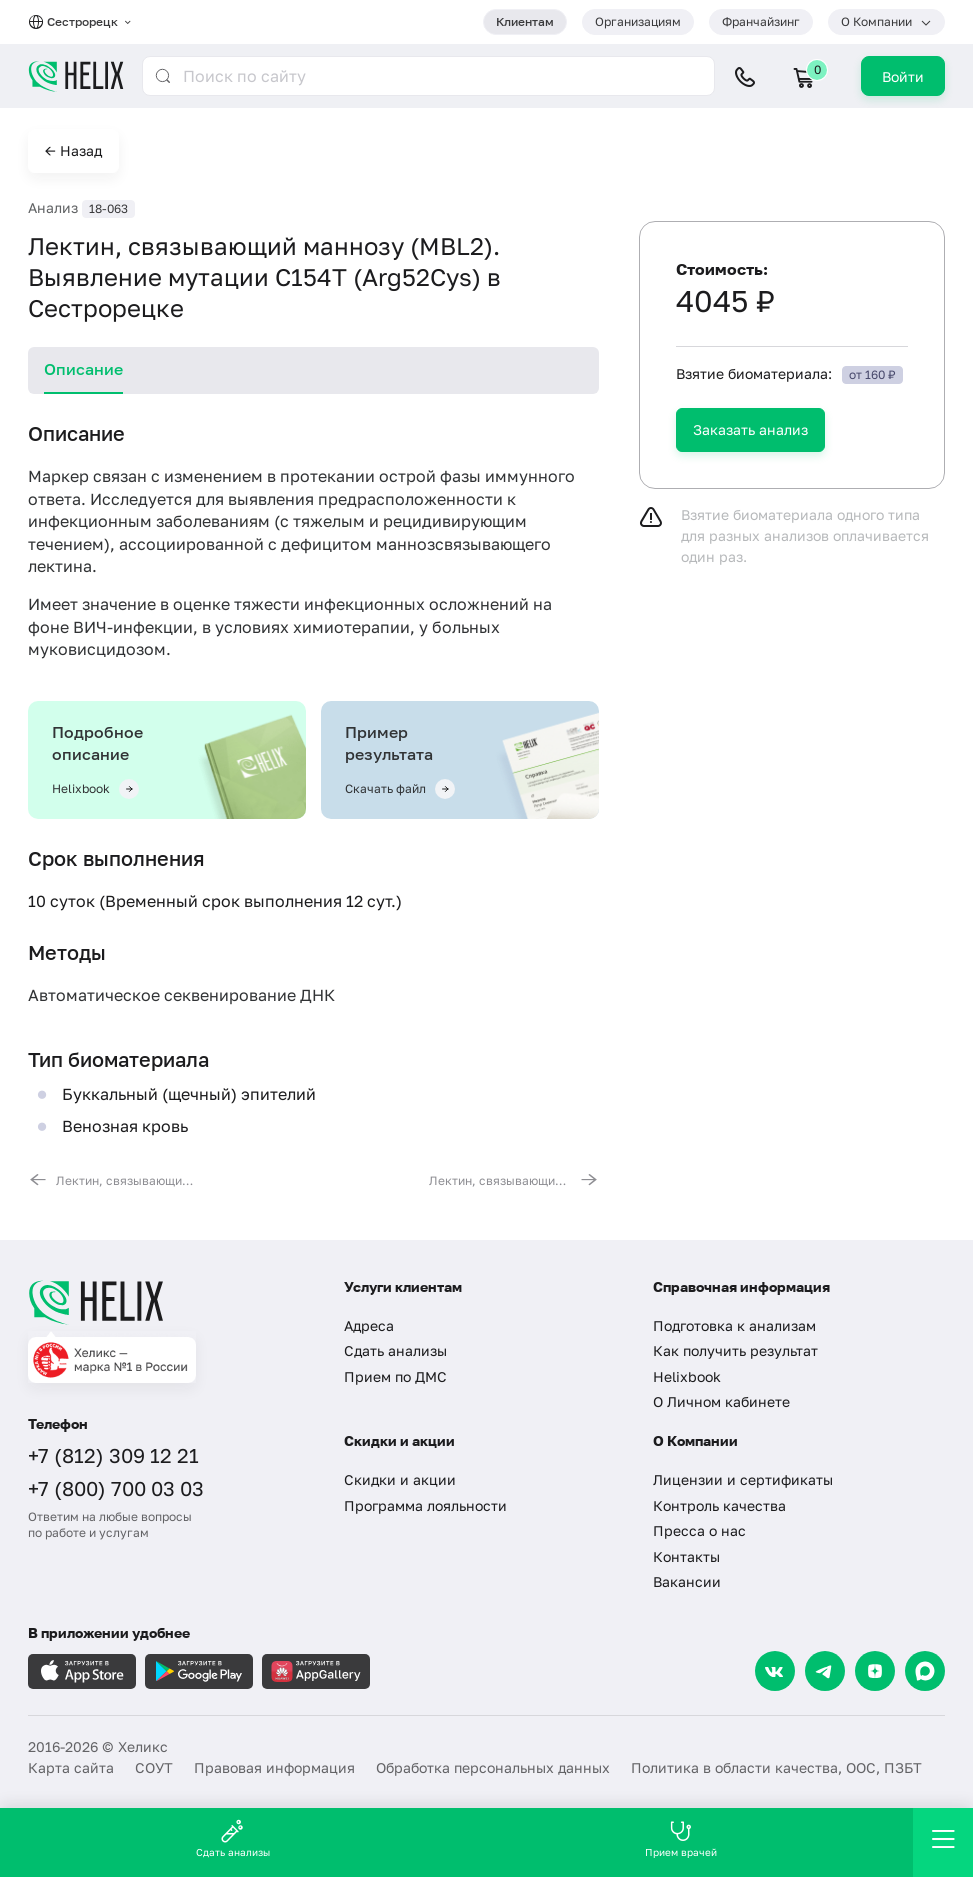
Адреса (369, 1325)
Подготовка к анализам (734, 1325)
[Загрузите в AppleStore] (82, 1671)
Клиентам (525, 21)
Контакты (686, 1556)
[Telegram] (825, 1671)
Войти (903, 76)
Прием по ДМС (395, 1376)
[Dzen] (875, 1671)
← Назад (73, 150)
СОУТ (154, 1767)
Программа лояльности (425, 1505)
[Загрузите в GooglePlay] (199, 1671)
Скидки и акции (400, 1479)
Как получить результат (735, 1350)
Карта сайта (71, 1767)
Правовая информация (274, 1767)
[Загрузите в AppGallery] (316, 1671)
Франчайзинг (761, 21)
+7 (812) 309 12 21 (113, 1455)
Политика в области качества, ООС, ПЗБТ (776, 1767)
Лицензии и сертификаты (743, 1479)
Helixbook (687, 1376)
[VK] (775, 1671)
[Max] (925, 1671)
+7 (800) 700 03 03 (116, 1488)
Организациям (638, 21)
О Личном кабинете (721, 1401)
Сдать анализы (395, 1350)
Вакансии (687, 1581)
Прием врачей (681, 1838)
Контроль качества (719, 1505)
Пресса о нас (699, 1530)
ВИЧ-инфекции (133, 627)
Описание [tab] (83, 369)
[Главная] (171, 1302)
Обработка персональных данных (493, 1767)
